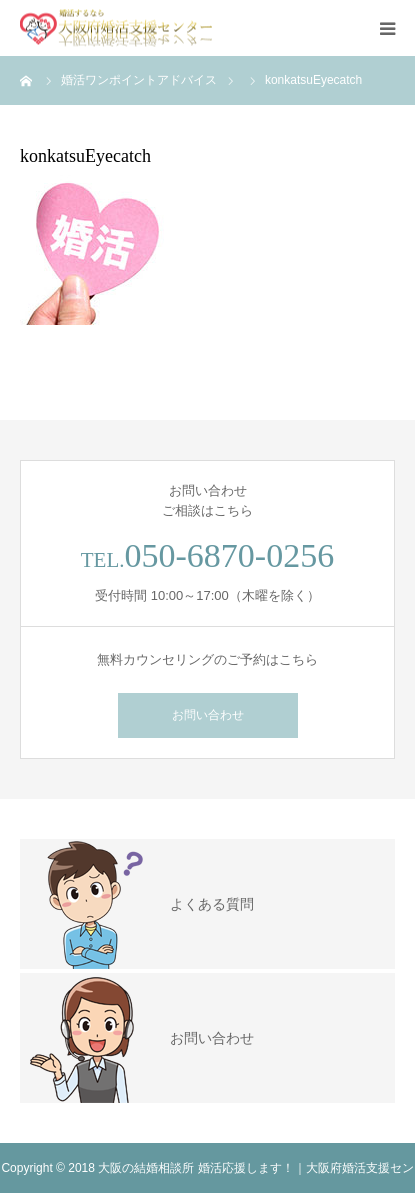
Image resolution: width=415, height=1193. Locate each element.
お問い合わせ (208, 715)
